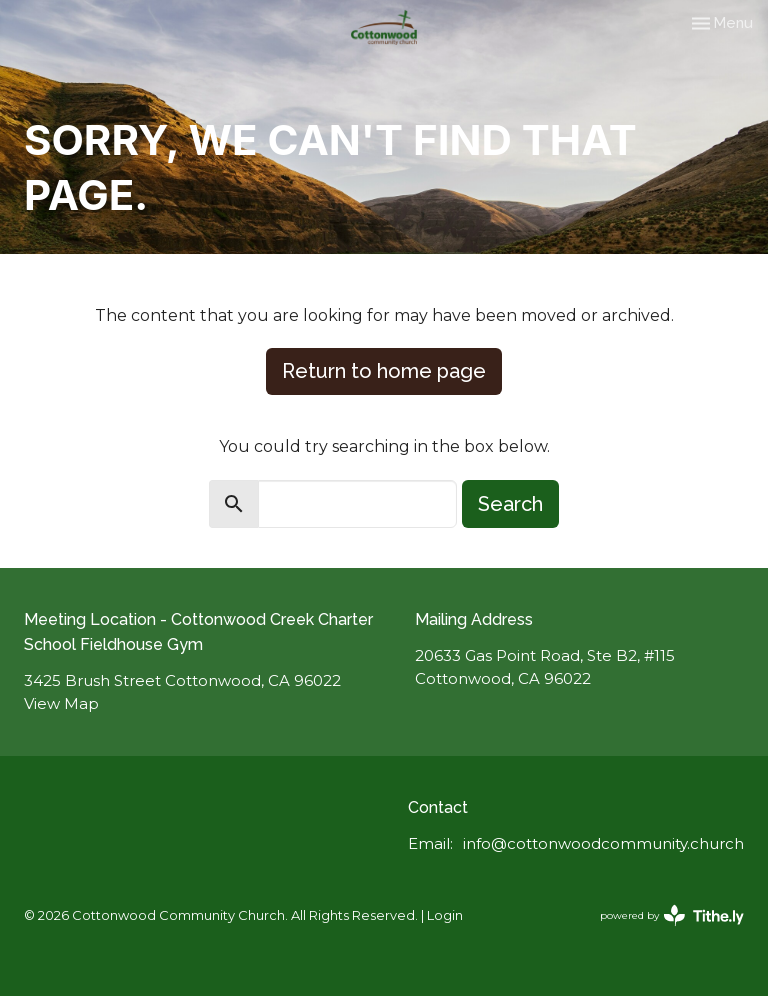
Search (510, 504)
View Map (61, 703)
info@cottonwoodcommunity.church (603, 843)
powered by (672, 915)
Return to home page (384, 371)
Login (445, 915)
